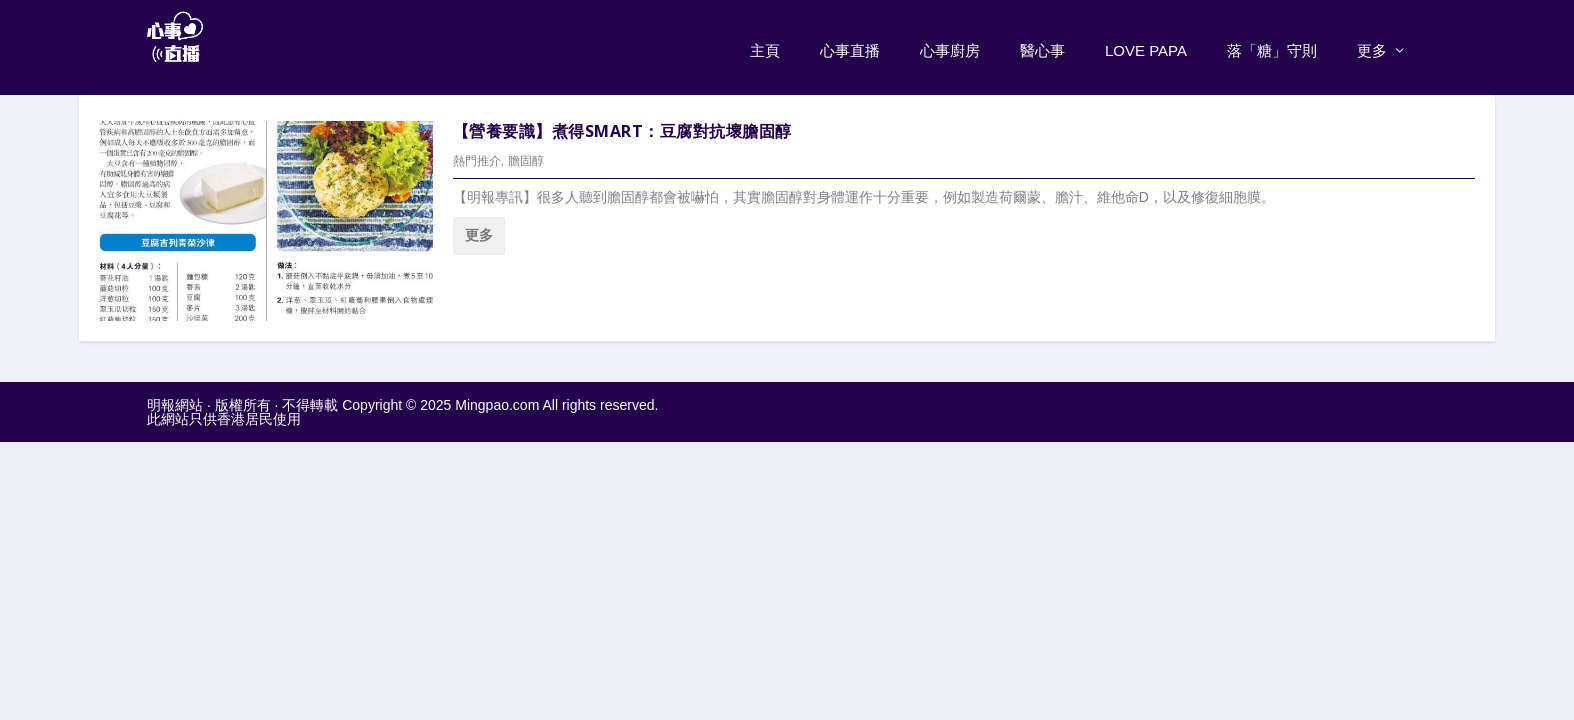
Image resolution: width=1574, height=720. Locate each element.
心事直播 (850, 46)
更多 (1372, 46)
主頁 (765, 46)
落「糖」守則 (1272, 46)
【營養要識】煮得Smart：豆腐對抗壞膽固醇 (622, 126)
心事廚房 (950, 46)
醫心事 (1042, 46)
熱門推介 (477, 157)
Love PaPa (1146, 46)
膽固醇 (526, 157)
